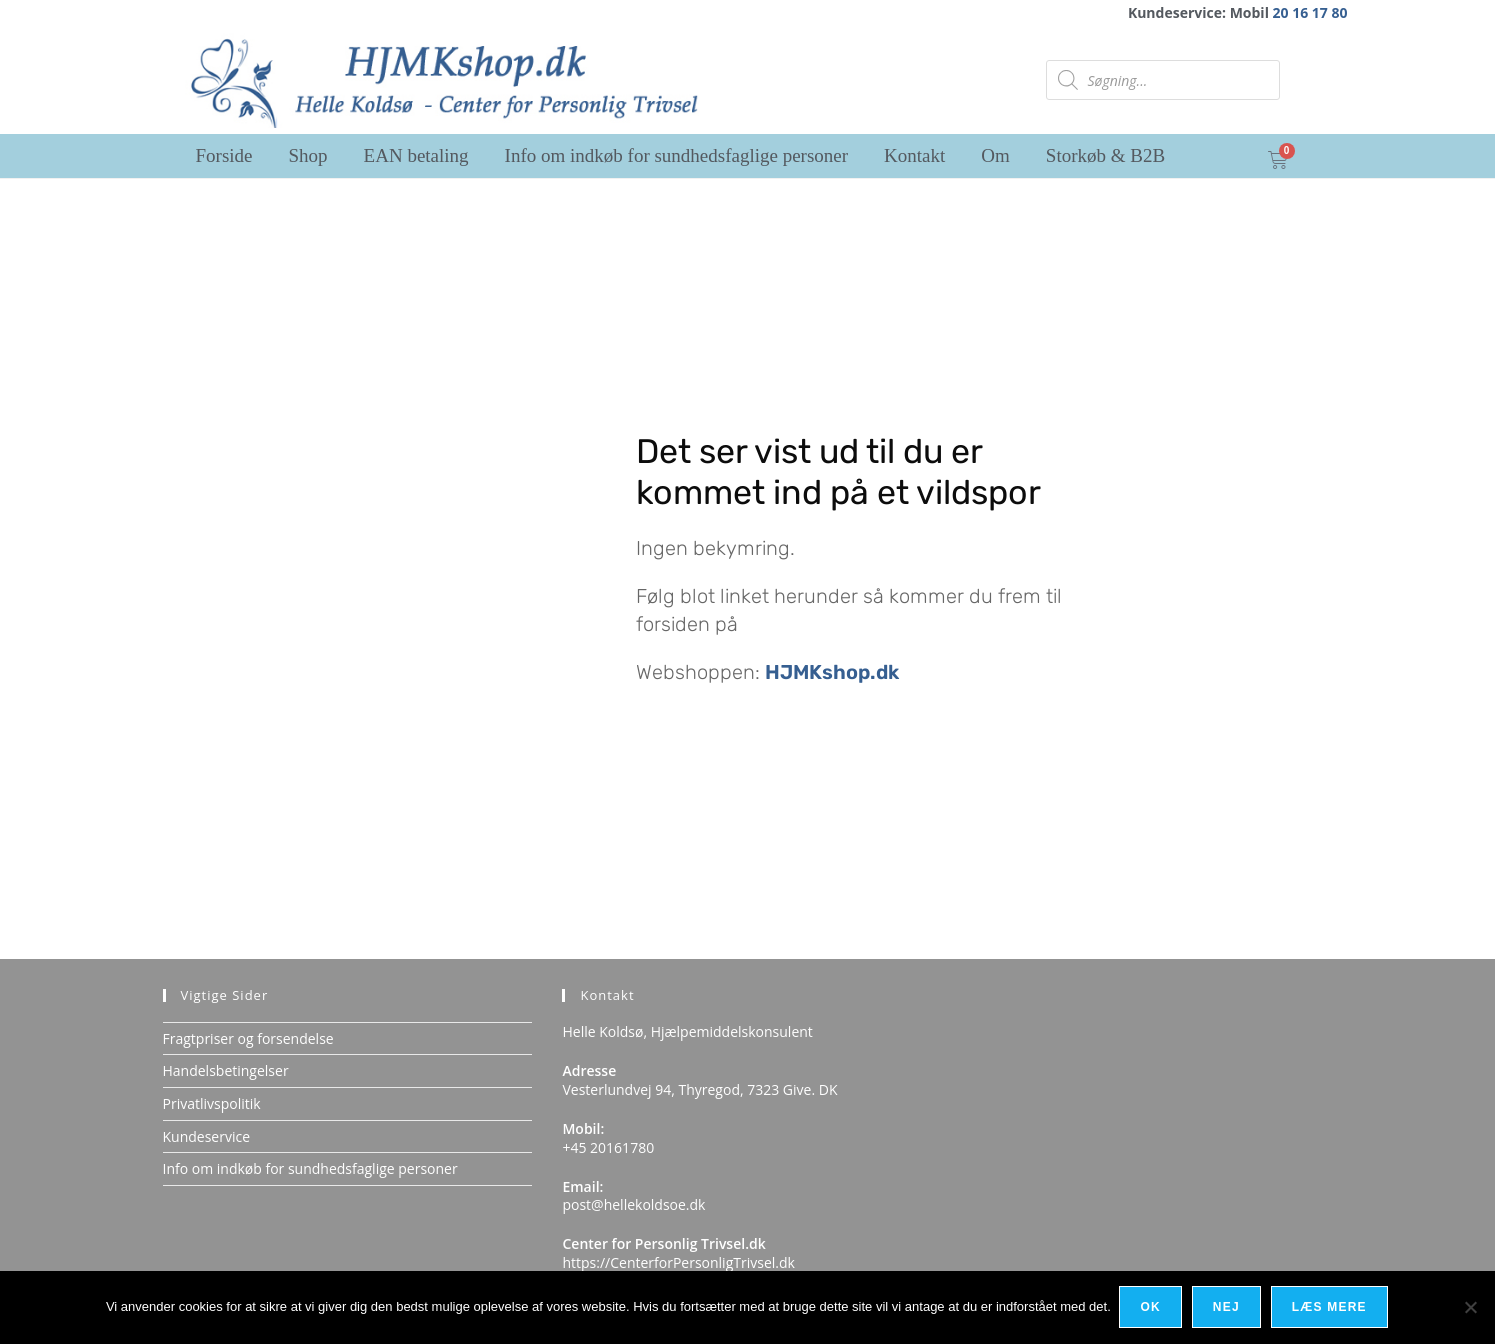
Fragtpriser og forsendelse (248, 1038)
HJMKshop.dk (832, 672)
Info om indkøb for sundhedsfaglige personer (677, 155)
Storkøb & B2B (1105, 155)
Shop (308, 155)
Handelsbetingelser (226, 1070)
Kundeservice (207, 1136)
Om (995, 155)
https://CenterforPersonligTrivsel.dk (678, 1262)
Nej (1227, 1308)
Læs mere (1330, 1308)
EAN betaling (416, 155)
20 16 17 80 (1310, 12)
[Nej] (1470, 1308)
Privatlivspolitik (212, 1103)
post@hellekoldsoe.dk (633, 1204)
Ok (1152, 1308)
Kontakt (914, 155)
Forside (224, 155)
